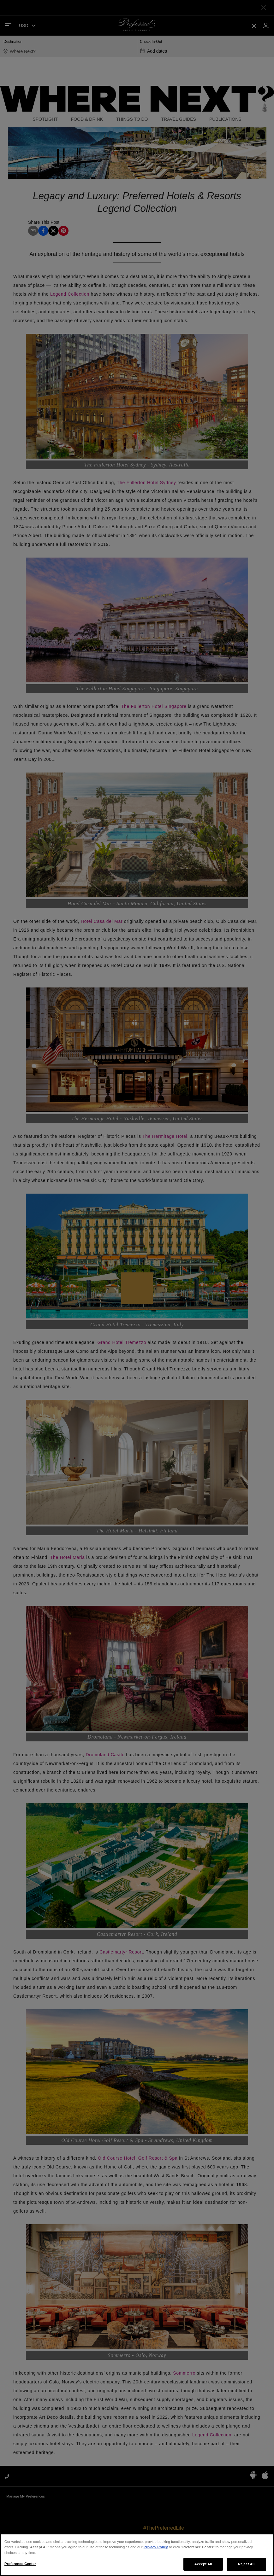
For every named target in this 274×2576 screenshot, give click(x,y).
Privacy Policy (156, 2548)
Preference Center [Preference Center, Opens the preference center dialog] (20, 2565)
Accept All (203, 2565)
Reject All (246, 2565)
